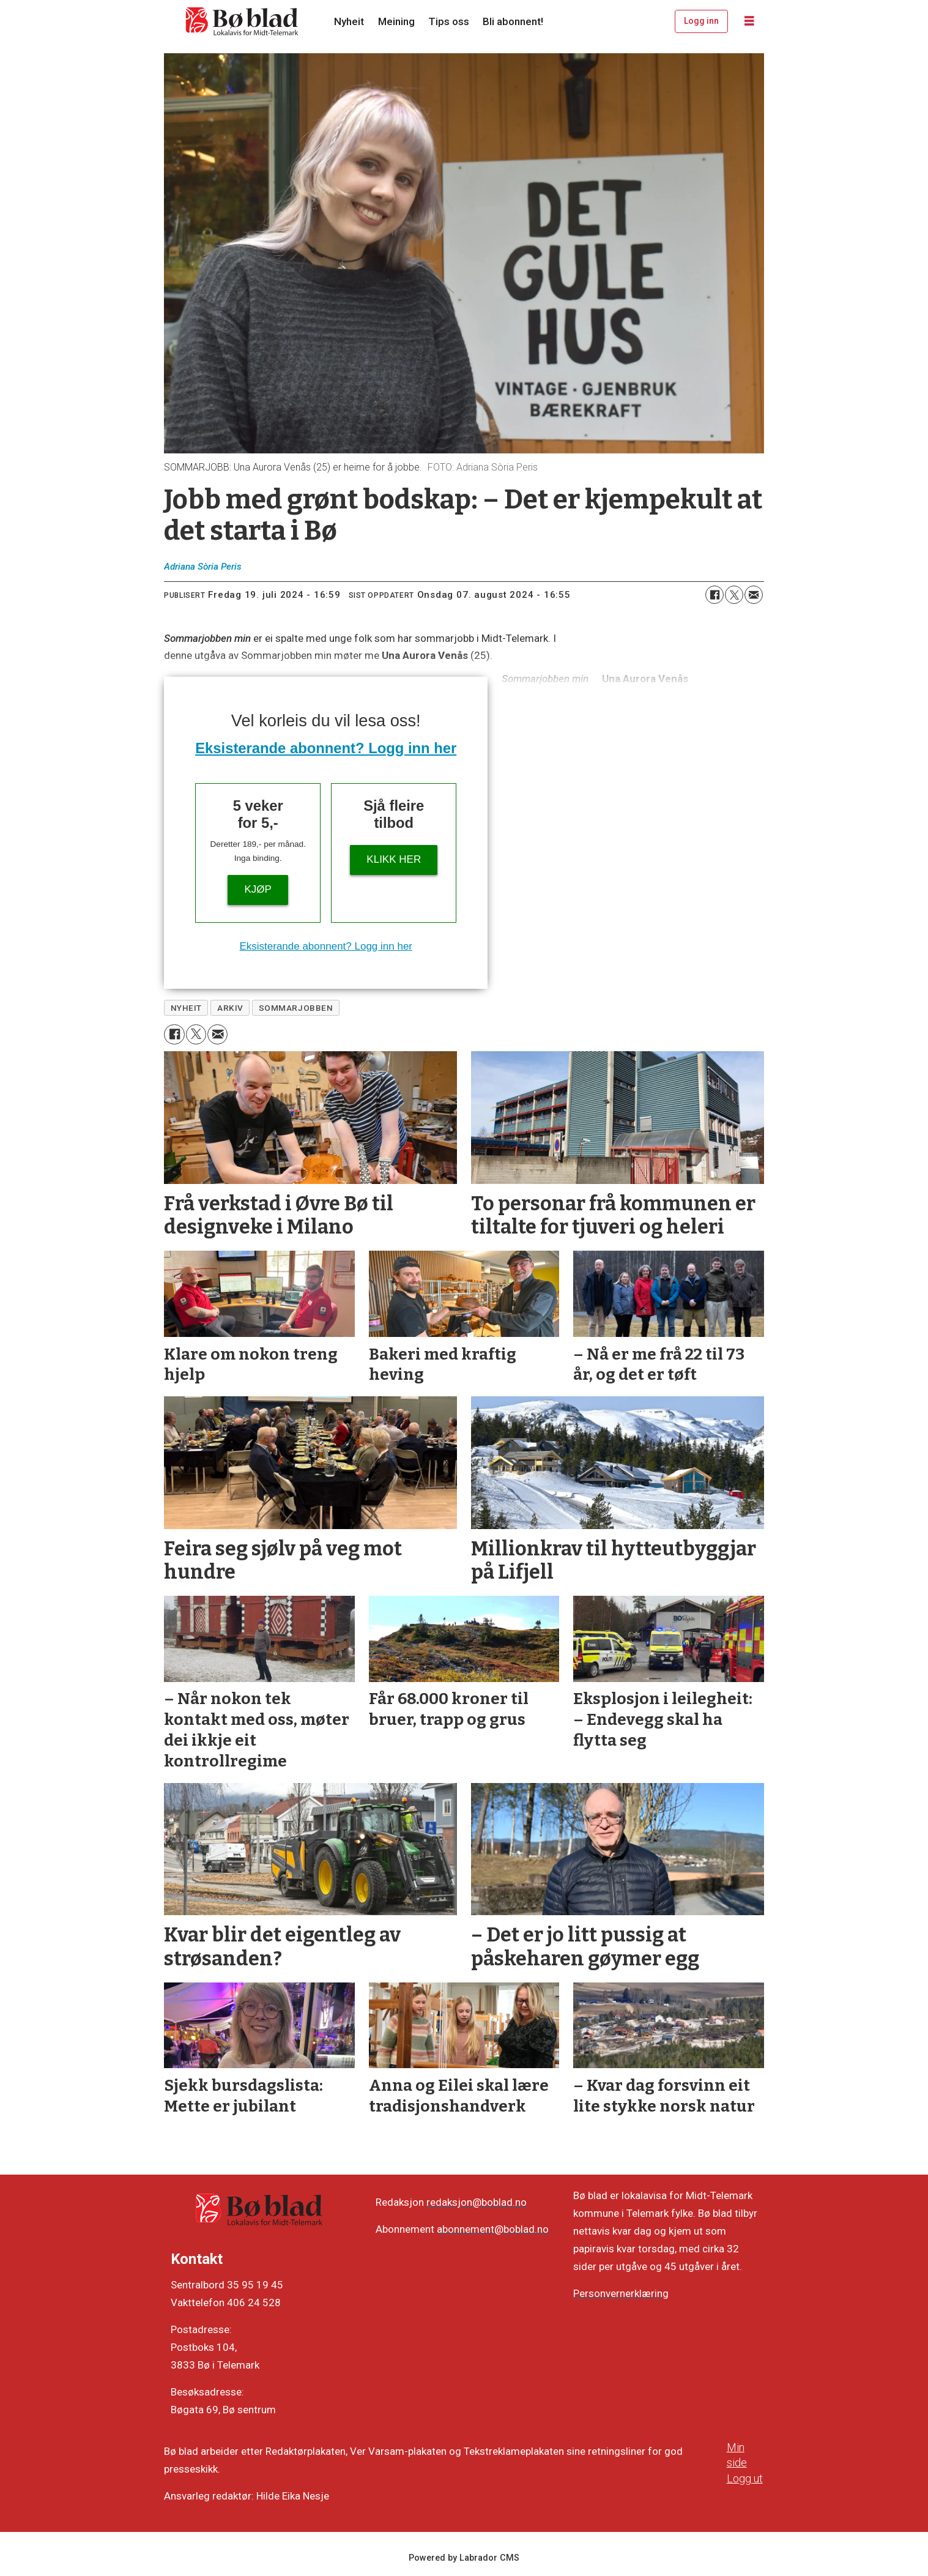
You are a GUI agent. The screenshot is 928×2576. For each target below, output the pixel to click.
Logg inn (701, 21)
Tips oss (448, 21)
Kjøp (258, 889)
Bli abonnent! (513, 21)
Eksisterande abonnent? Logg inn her (325, 748)
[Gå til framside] (242, 21)
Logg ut (745, 2478)
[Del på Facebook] (714, 595)
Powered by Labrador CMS (464, 2558)
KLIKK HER (393, 859)
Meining (396, 21)
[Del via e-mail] (753, 595)
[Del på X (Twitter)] (734, 595)
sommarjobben (296, 1008)
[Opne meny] (749, 21)
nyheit (186, 1008)
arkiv (230, 1008)
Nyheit (349, 21)
